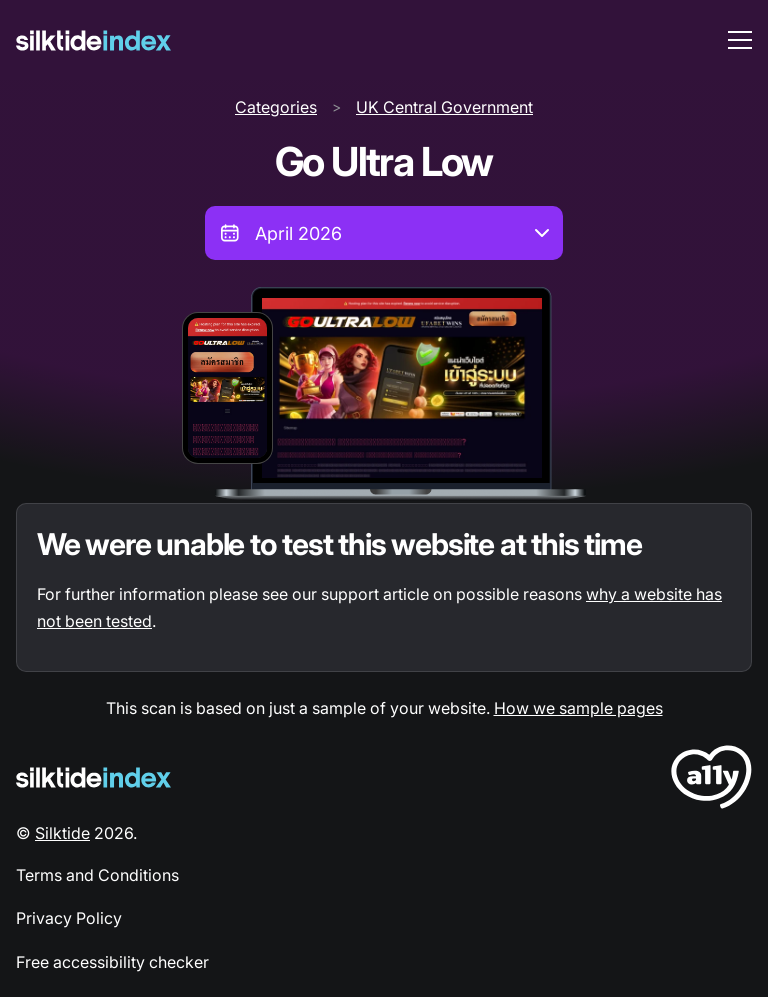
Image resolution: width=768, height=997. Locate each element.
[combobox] (384, 233)
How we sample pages (578, 708)
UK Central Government (444, 107)
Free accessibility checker (112, 962)
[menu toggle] (740, 40)
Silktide (62, 833)
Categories (276, 107)
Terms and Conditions (97, 875)
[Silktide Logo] (93, 777)
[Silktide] (93, 40)
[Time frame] (384, 233)
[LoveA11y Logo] (711, 780)
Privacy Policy (69, 918)
